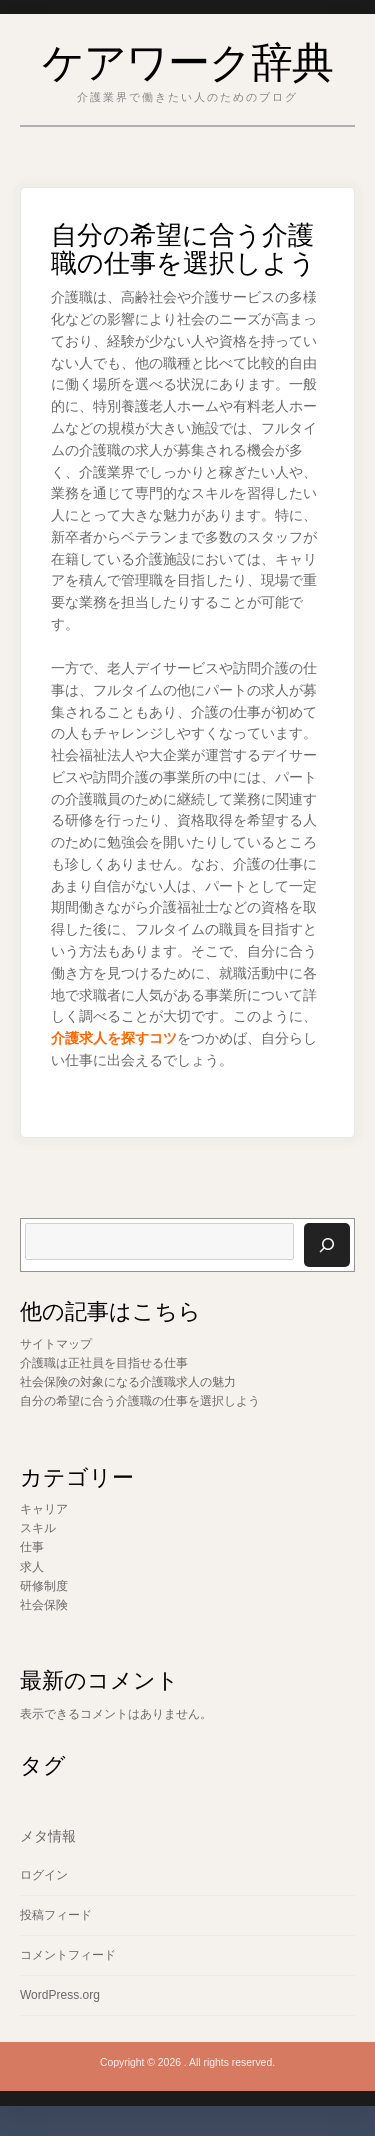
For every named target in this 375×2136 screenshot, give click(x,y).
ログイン (44, 1875)
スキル (38, 1528)
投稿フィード (56, 1915)
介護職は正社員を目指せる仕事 (104, 1363)
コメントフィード (68, 1955)
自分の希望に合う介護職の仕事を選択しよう (140, 1401)
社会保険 (44, 1605)
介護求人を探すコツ (114, 1038)
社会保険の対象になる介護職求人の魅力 (128, 1382)
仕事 (32, 1547)
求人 (32, 1567)
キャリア (44, 1509)
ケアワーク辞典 (187, 58)
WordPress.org (60, 1995)
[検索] (327, 1244)
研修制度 (44, 1586)
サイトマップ (56, 1344)
